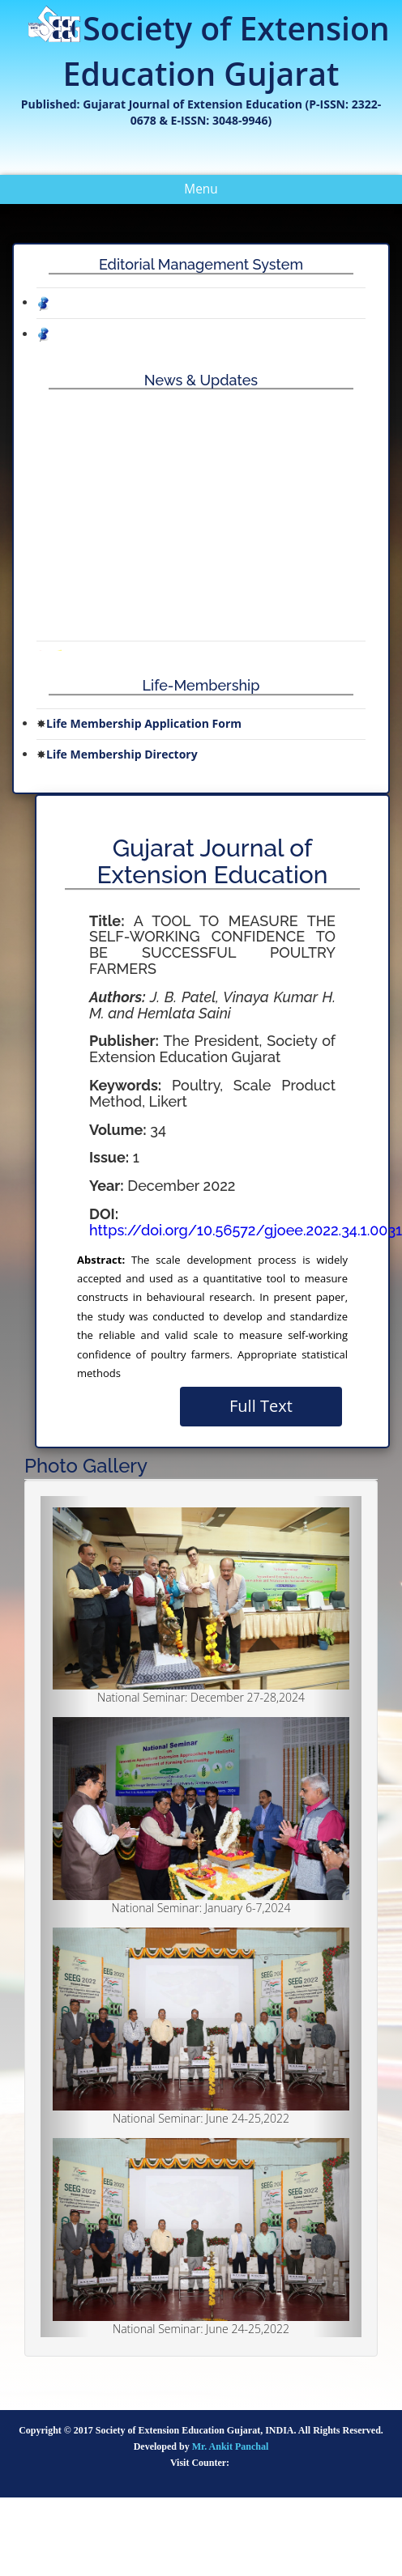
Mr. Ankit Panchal (230, 2446)
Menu (213, 192)
